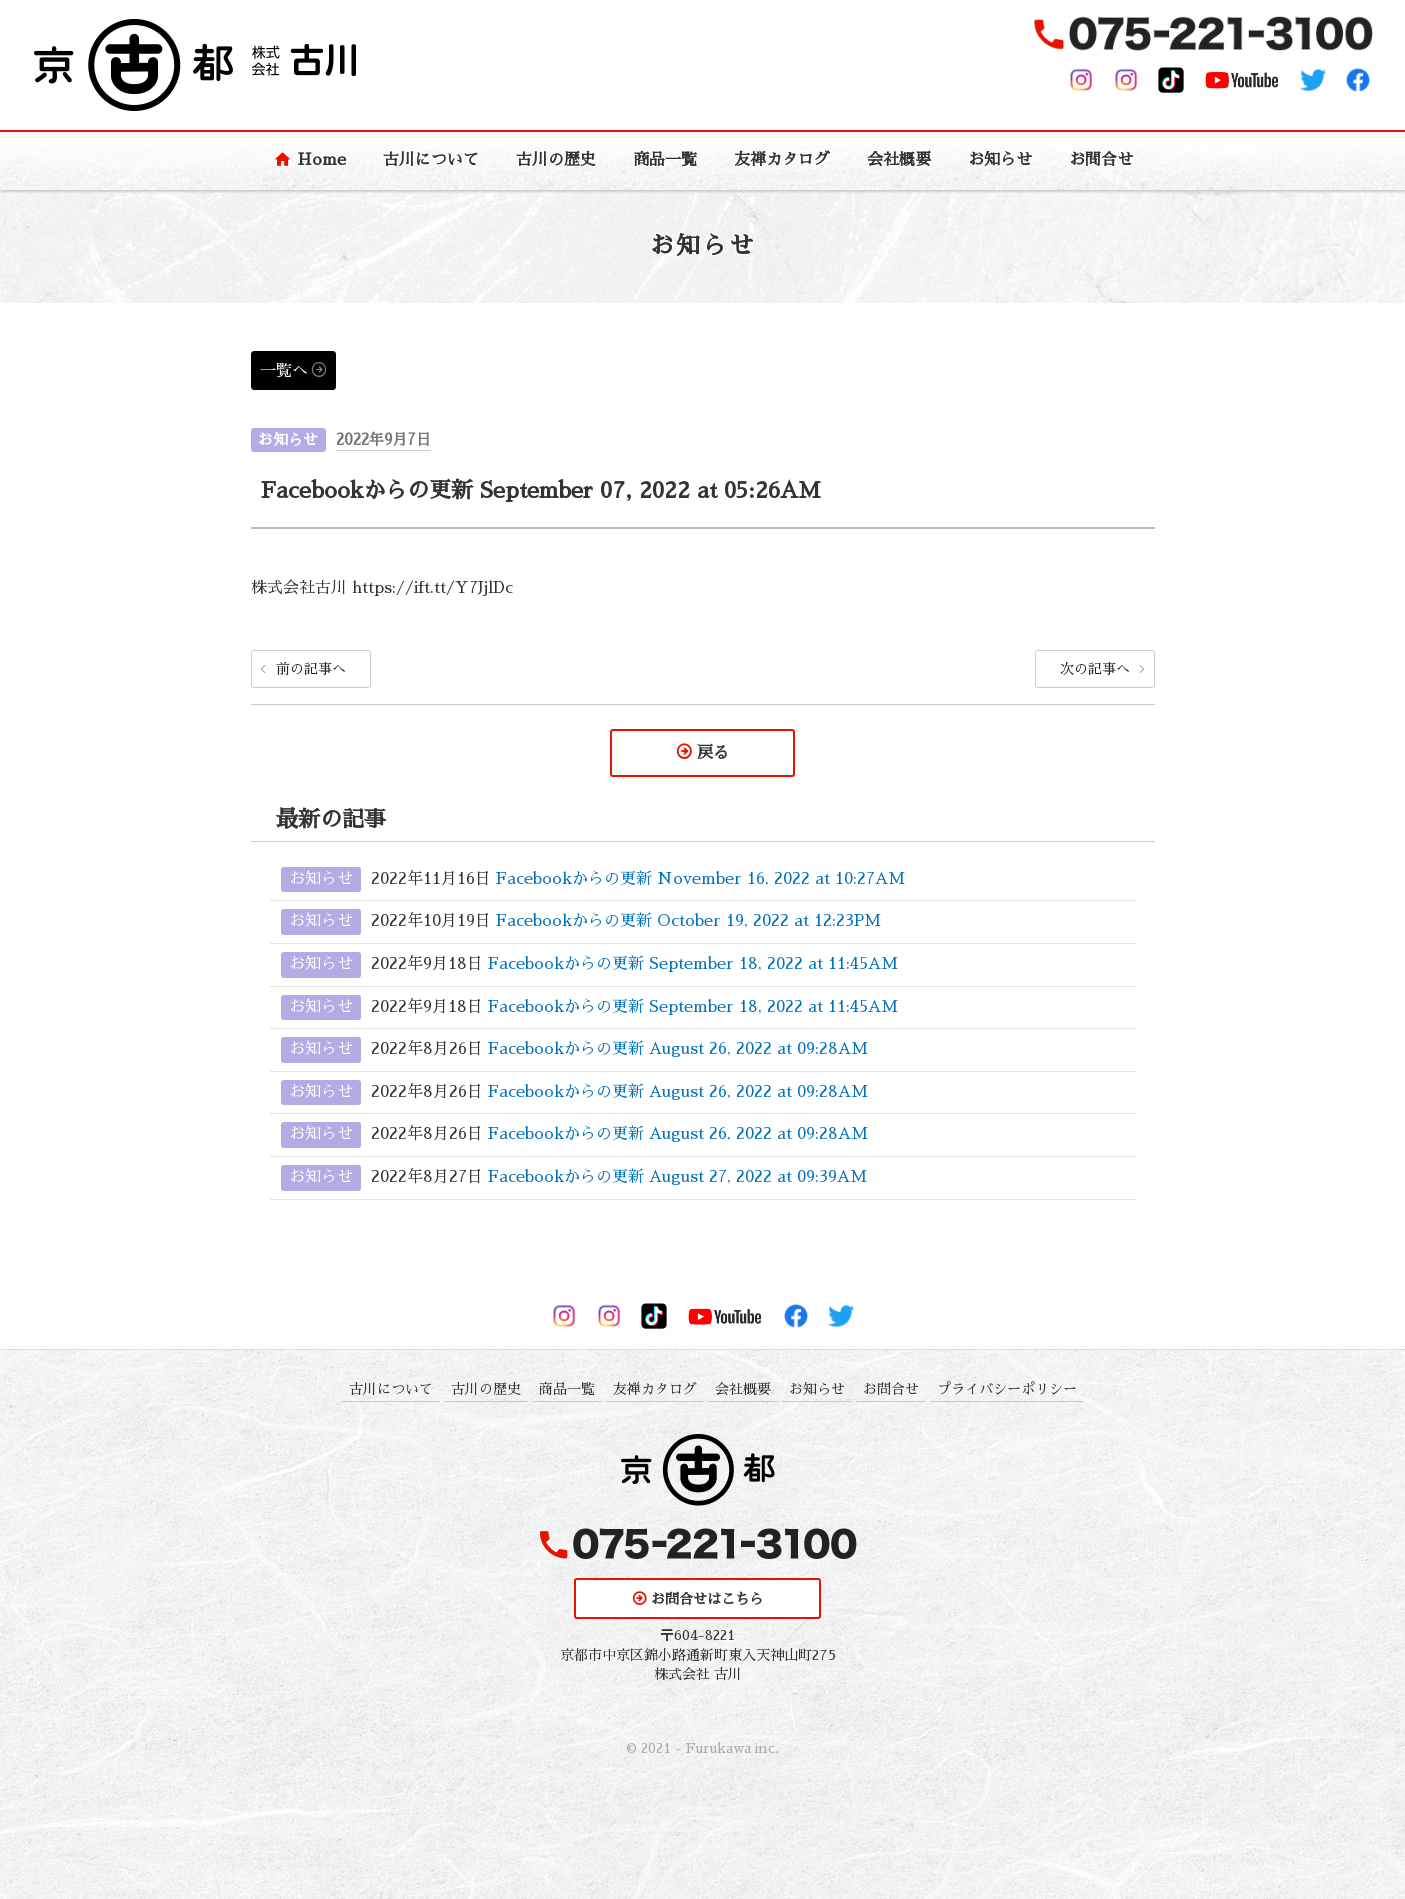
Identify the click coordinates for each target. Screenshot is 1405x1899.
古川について (431, 160)
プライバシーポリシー (1007, 1389)
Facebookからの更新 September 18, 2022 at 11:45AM (693, 964)
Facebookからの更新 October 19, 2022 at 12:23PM (688, 922)
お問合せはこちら (707, 1599)
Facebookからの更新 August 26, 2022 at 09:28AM (678, 1049)
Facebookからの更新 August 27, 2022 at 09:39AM (677, 1177)
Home (321, 160)
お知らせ (1000, 160)
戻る (713, 753)
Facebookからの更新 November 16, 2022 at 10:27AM (700, 879)
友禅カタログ (782, 160)
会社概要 (899, 160)
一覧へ (284, 371)
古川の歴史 (556, 160)
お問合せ (1101, 160)
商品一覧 (665, 160)
